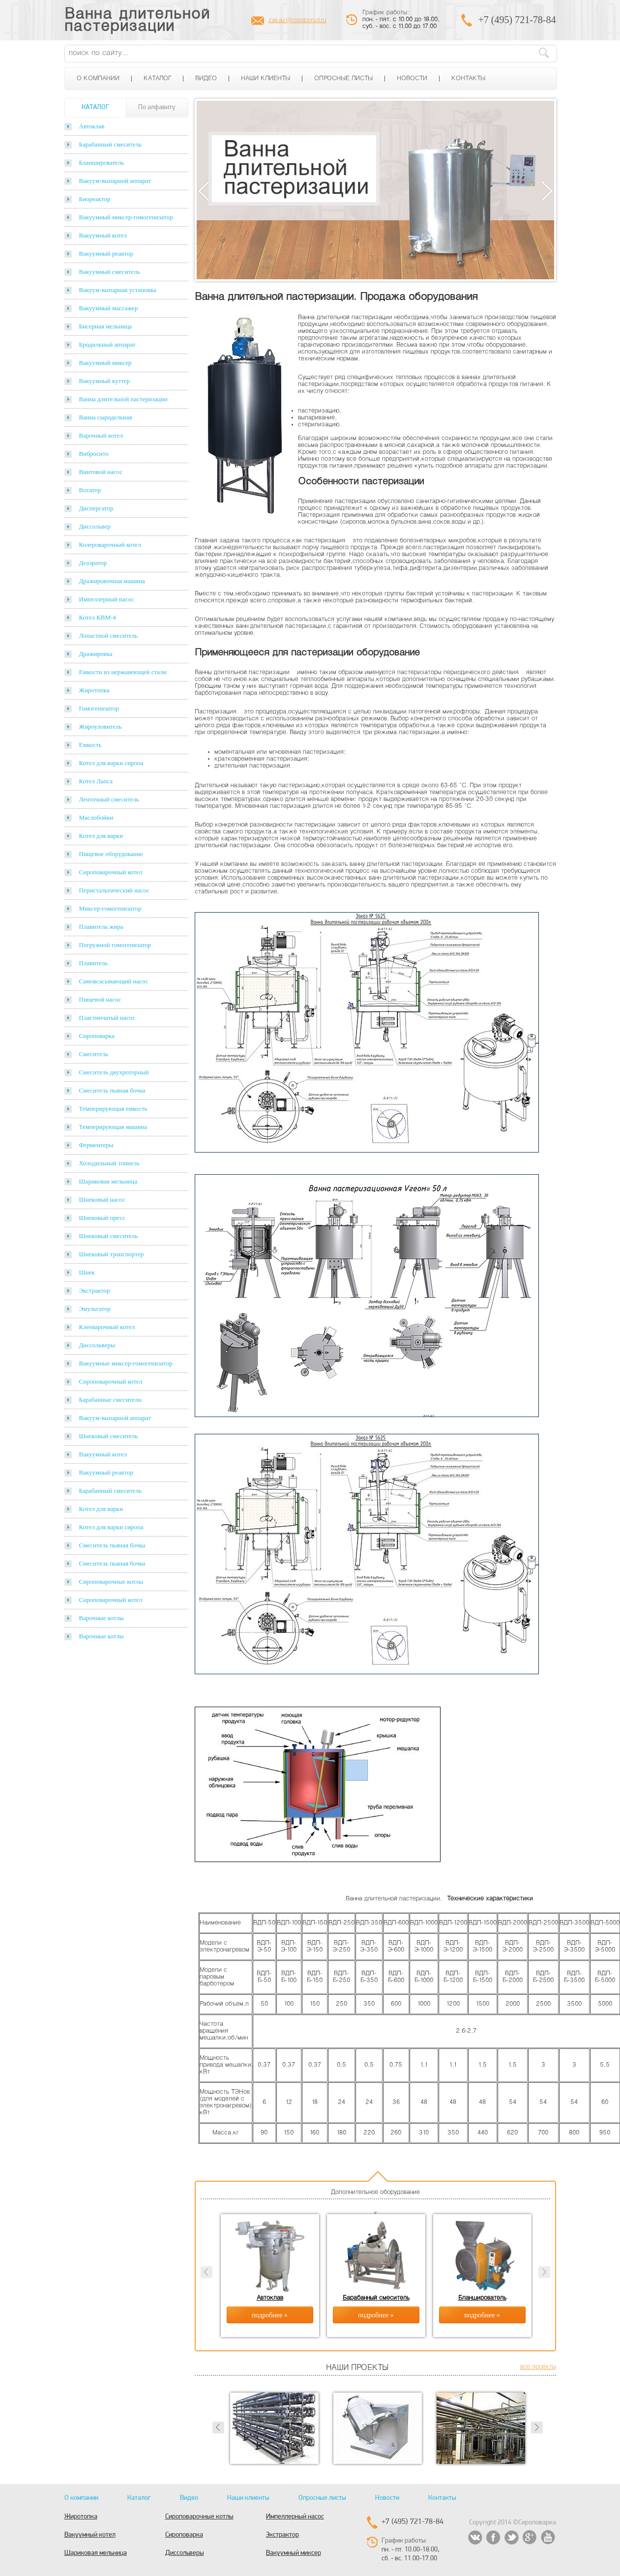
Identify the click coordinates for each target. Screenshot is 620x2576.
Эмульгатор (95, 1308)
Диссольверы (97, 1345)
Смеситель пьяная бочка (112, 1090)
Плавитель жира (101, 926)
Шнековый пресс (102, 1217)
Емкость (90, 744)
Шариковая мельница (108, 1181)
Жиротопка (94, 690)
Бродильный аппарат (107, 344)
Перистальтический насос (114, 890)
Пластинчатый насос (107, 1017)
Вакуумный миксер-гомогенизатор (126, 217)
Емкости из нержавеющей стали (123, 672)
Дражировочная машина (112, 581)
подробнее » (270, 2315)
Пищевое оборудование (111, 854)
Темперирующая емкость (113, 1108)
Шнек (87, 1272)
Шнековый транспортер (111, 1254)
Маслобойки (96, 817)
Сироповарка (97, 1035)
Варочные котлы (101, 1618)
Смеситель (94, 1054)
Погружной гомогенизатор (115, 944)
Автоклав (92, 126)
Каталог (157, 79)
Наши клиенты (265, 79)
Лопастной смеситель (108, 635)
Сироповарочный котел (111, 872)
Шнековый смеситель (108, 1236)
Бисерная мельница (105, 326)
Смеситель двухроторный (114, 1072)
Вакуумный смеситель (109, 271)
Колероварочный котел (110, 544)
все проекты (538, 2367)
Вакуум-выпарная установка (117, 290)
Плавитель (93, 963)
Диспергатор (96, 508)
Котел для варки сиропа (111, 763)
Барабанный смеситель (110, 144)
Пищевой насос (100, 999)
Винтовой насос (100, 471)
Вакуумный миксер (105, 362)
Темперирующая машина (113, 1126)
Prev (218, 2427)
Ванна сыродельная (105, 417)
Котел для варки (101, 835)
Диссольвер (95, 526)
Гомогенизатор (99, 708)
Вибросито (94, 453)
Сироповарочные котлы (111, 1581)
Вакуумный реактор (106, 253)
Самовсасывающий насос (113, 981)
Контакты (468, 79)
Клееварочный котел (107, 1327)
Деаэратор (93, 562)
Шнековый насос (102, 1199)
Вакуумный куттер (104, 381)
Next (547, 191)
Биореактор (95, 199)
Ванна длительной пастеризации (137, 20)
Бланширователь (101, 162)
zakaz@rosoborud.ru (297, 21)
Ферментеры (96, 1145)
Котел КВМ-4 (97, 617)
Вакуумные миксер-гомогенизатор (126, 1363)
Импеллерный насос (107, 599)
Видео (206, 79)
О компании (98, 79)
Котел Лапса (96, 781)
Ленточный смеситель (109, 799)
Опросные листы (343, 79)
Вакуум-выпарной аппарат (115, 180)
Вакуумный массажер (108, 308)
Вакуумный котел (103, 235)
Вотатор (90, 490)
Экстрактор (94, 1290)
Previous (203, 191)
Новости (412, 79)
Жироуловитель (100, 726)
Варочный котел (101, 435)
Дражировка (96, 653)
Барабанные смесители (110, 1399)
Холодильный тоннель (109, 1163)
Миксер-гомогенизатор (110, 908)
